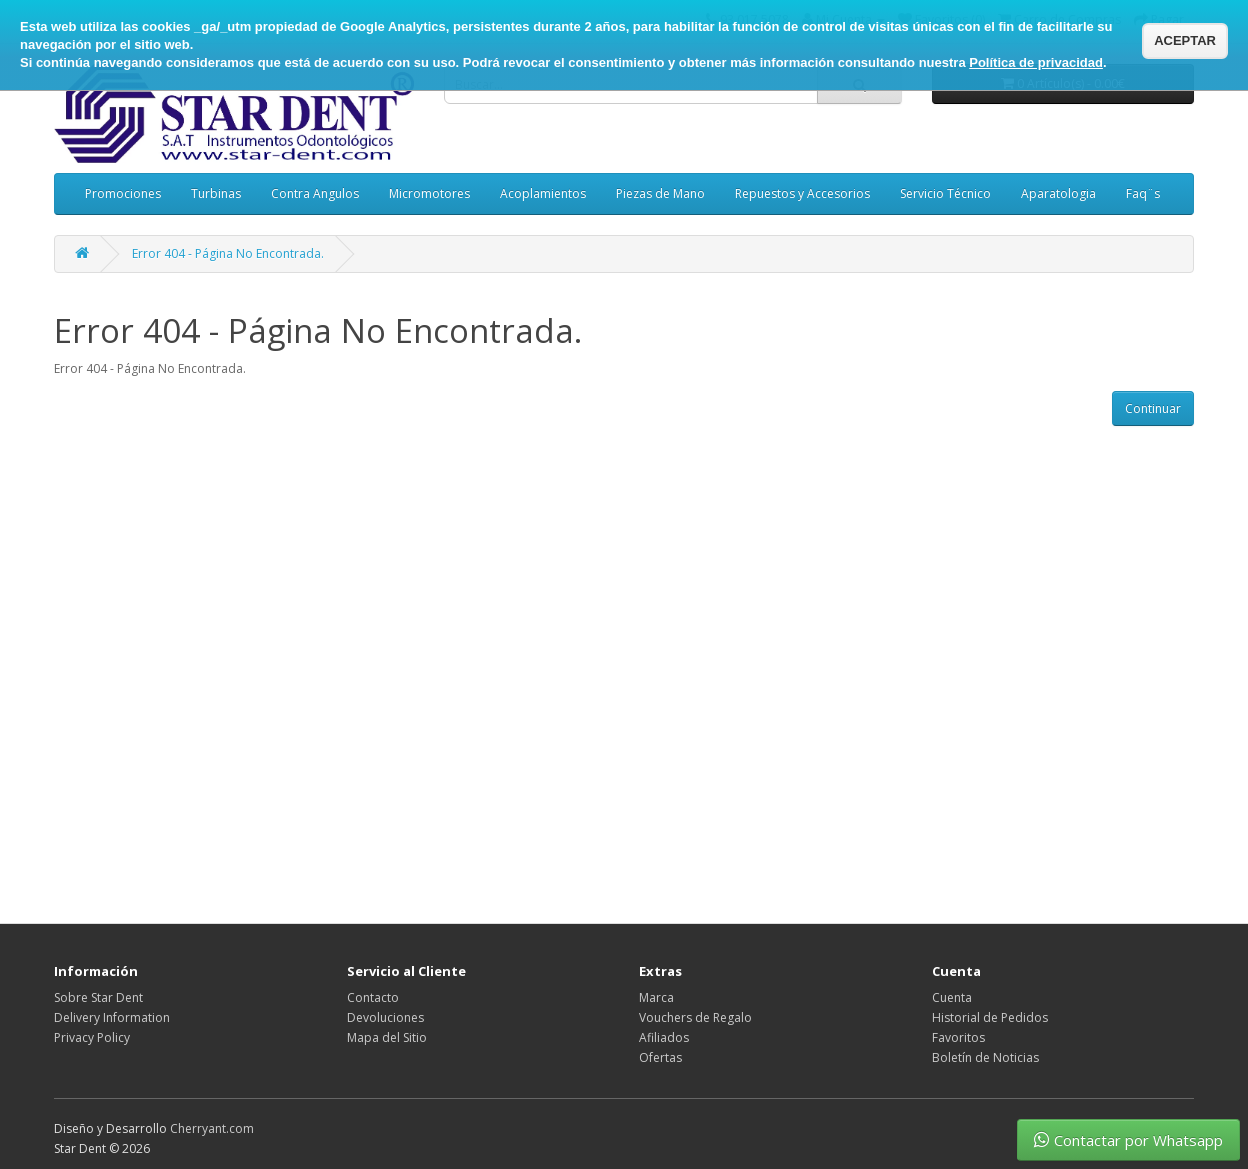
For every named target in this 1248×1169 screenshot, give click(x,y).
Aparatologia (1058, 193)
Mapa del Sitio (387, 1037)
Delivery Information (112, 1017)
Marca (656, 997)
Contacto (373, 997)
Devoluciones (385, 1017)
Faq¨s (1143, 193)
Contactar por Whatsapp (1128, 1140)
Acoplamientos (543, 193)
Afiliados (664, 1037)
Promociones (123, 193)
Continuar (1153, 408)
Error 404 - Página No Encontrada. (228, 253)
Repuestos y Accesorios (802, 193)
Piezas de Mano (660, 193)
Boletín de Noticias (985, 1057)
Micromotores (429, 193)
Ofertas (660, 1057)
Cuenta (952, 997)
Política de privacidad (1036, 62)
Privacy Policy (92, 1037)
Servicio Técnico (945, 193)
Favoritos (958, 1037)
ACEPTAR (1185, 40)
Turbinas (216, 193)
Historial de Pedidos (990, 1017)
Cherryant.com (212, 1128)
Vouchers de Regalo (695, 1017)
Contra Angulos (315, 193)
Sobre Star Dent (98, 997)
